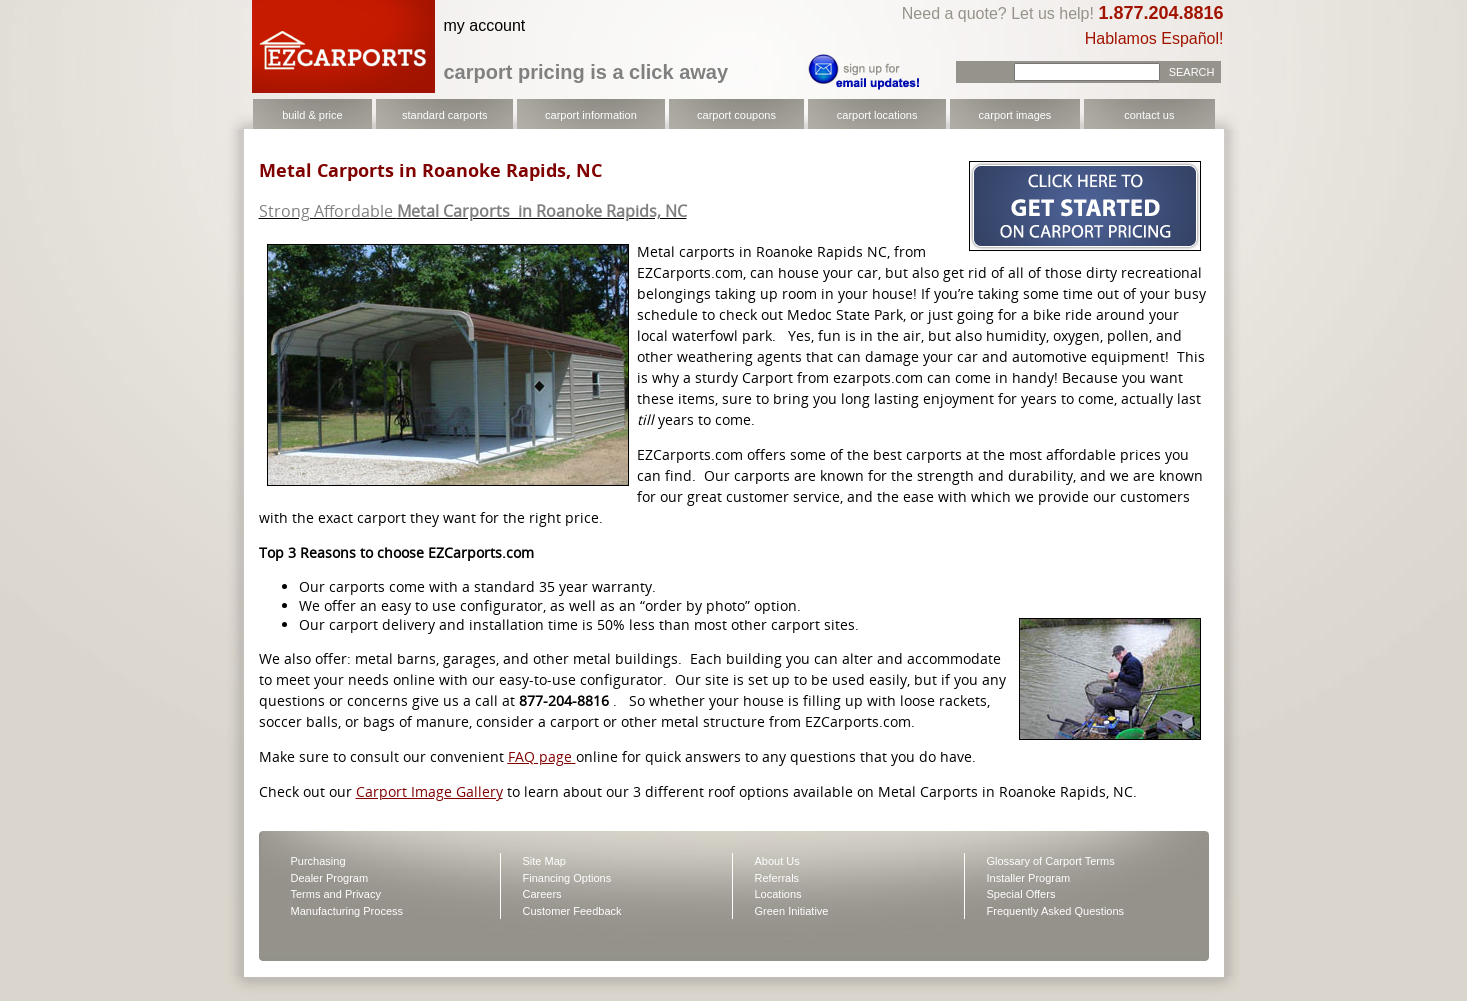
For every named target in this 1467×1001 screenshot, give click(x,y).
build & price (312, 115)
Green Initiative (792, 911)
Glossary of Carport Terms (1051, 861)
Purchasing (318, 861)
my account (485, 25)
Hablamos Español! (1154, 38)
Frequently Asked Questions (1056, 911)
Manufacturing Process (347, 911)
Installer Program (1029, 878)
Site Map (544, 861)
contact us (1149, 115)
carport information (591, 115)
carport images (1015, 115)
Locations (778, 894)
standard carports (445, 115)
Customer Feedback (572, 911)
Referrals (777, 878)
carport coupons (736, 115)
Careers (542, 894)
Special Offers (1021, 894)
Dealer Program (330, 878)
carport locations (877, 115)
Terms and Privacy (336, 894)
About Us (777, 861)
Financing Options (567, 878)
